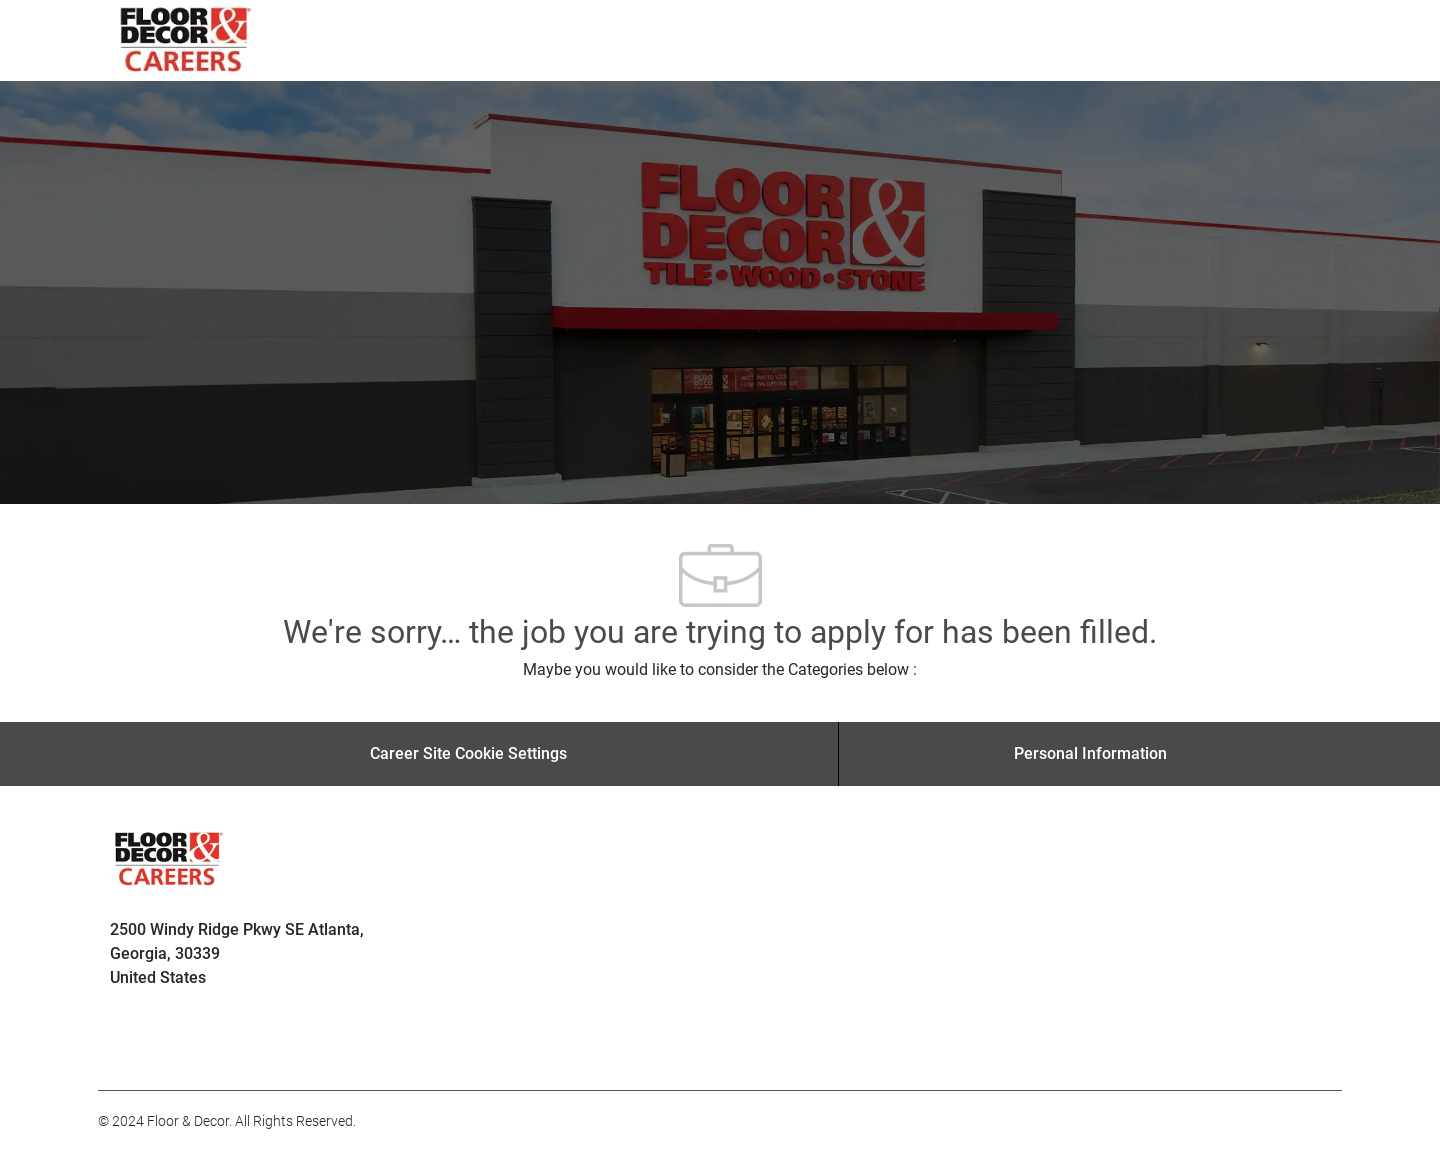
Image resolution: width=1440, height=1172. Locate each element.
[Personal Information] (1090, 754)
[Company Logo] (186, 40)
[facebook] (122, 1046)
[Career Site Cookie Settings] (468, 754)
